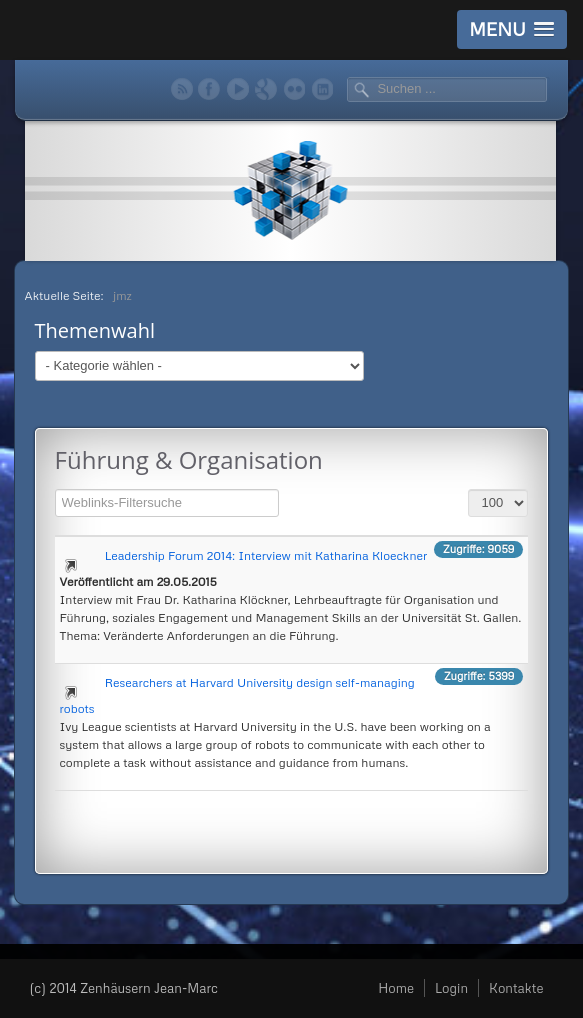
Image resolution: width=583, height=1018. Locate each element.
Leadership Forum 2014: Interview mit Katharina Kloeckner (266, 555)
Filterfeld (55, 486)
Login (451, 988)
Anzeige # (468, 486)
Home (396, 988)
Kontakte (516, 988)
